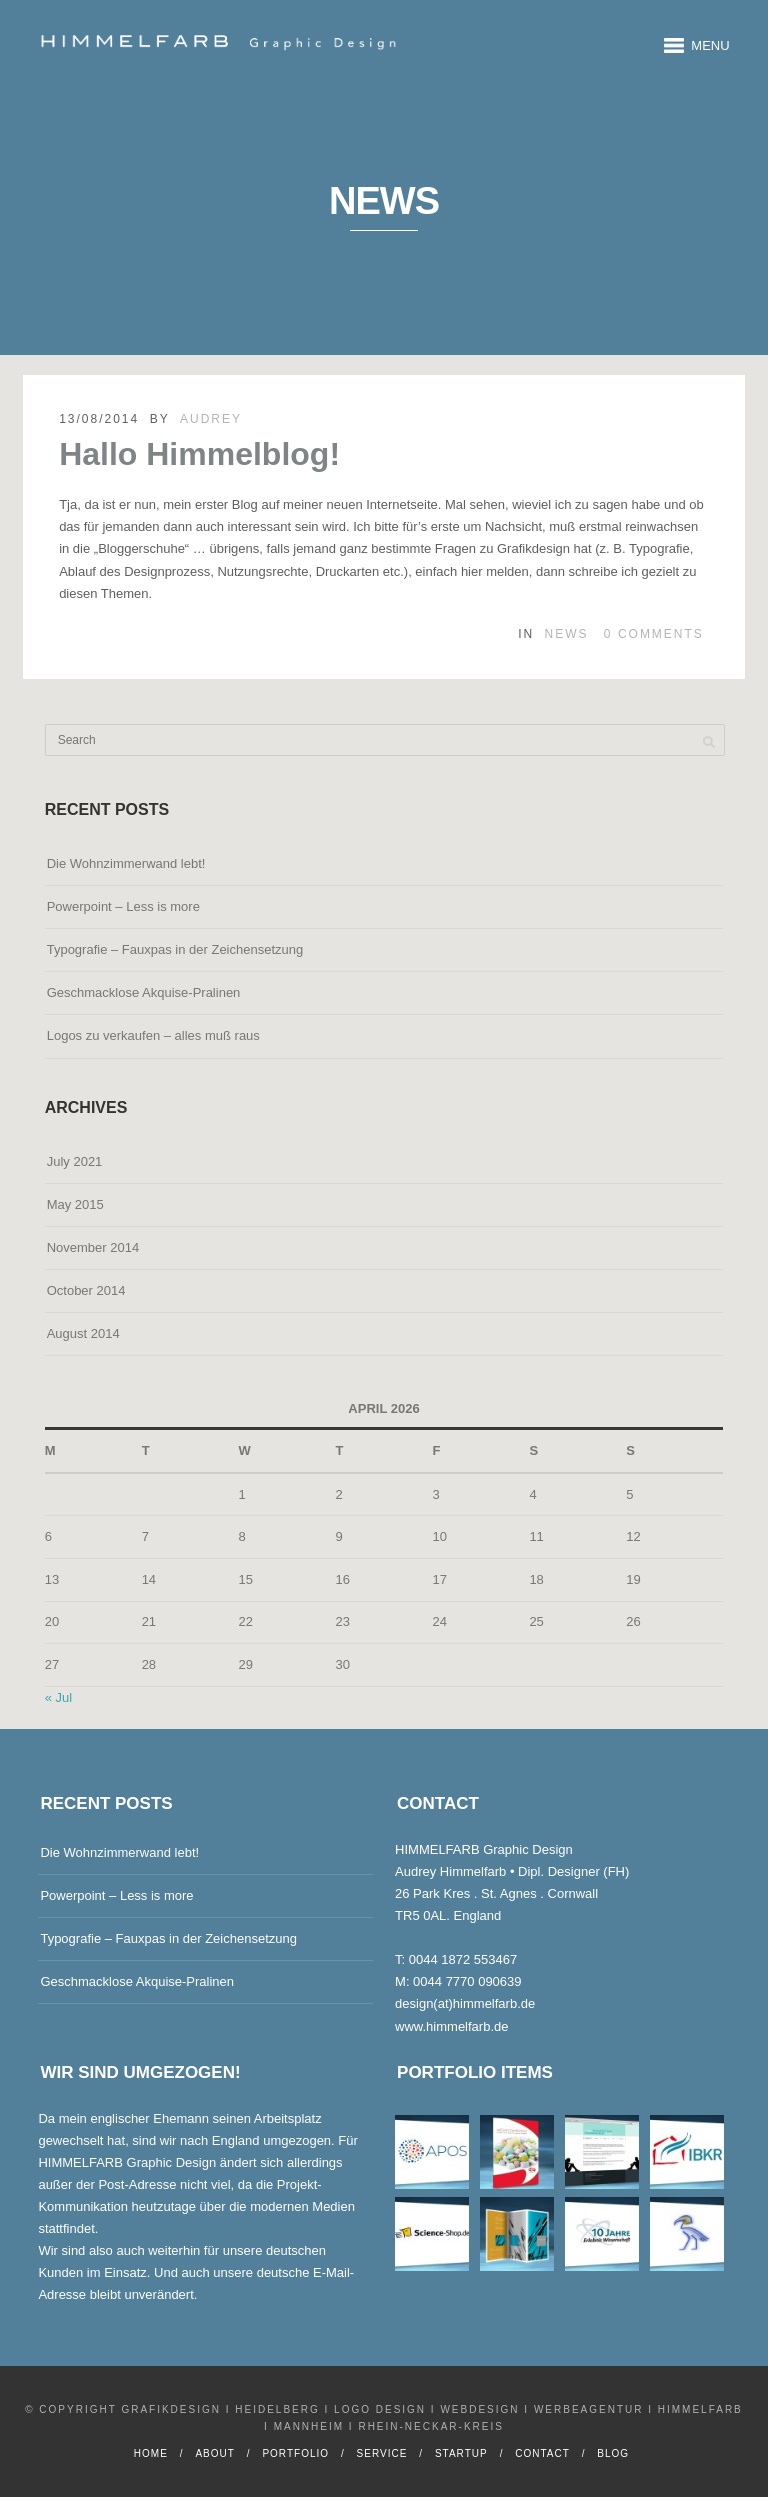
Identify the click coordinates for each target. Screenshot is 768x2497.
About (214, 2453)
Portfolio (295, 2453)
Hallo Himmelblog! (199, 454)
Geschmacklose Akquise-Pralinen (144, 992)
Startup (461, 2453)
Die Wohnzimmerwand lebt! (126, 863)
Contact (542, 2453)
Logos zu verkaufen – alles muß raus (153, 1035)
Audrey (211, 419)
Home (151, 2453)
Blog (613, 2453)
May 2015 (75, 1204)
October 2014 (86, 1290)
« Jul (58, 1697)
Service (382, 2453)
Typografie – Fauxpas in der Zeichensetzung (175, 949)
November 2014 (93, 1247)
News (567, 634)
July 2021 (75, 1161)
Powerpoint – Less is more (123, 906)
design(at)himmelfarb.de (465, 2003)
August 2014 (83, 1333)
